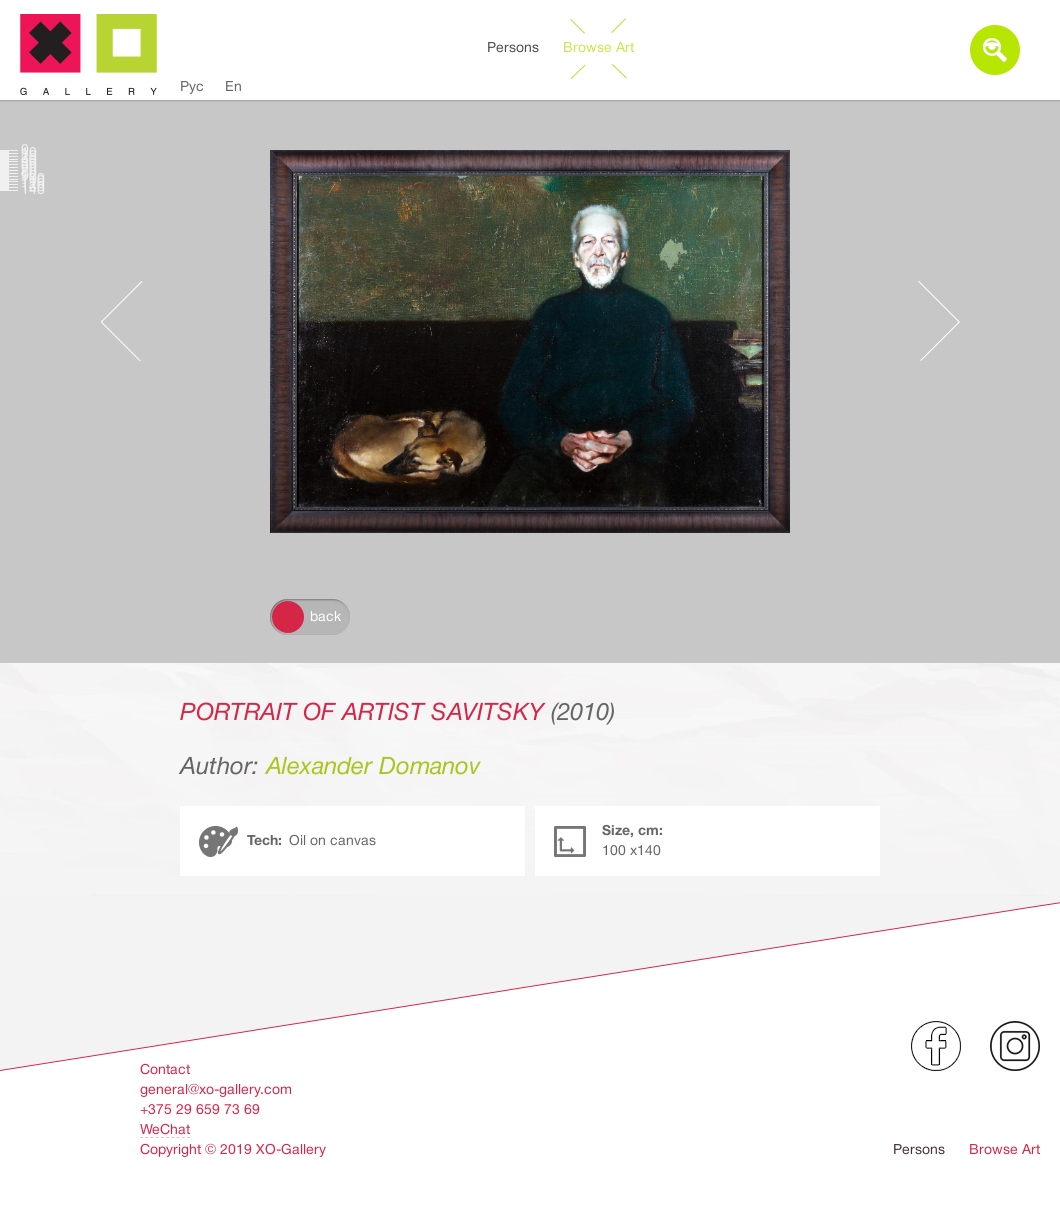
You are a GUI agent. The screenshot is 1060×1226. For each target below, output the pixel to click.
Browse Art (598, 47)
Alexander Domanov (373, 766)
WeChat (165, 1129)
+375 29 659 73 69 (200, 1109)
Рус (192, 86)
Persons (513, 47)
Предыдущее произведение (131, 321)
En (233, 86)
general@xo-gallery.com (216, 1089)
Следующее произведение (929, 321)
